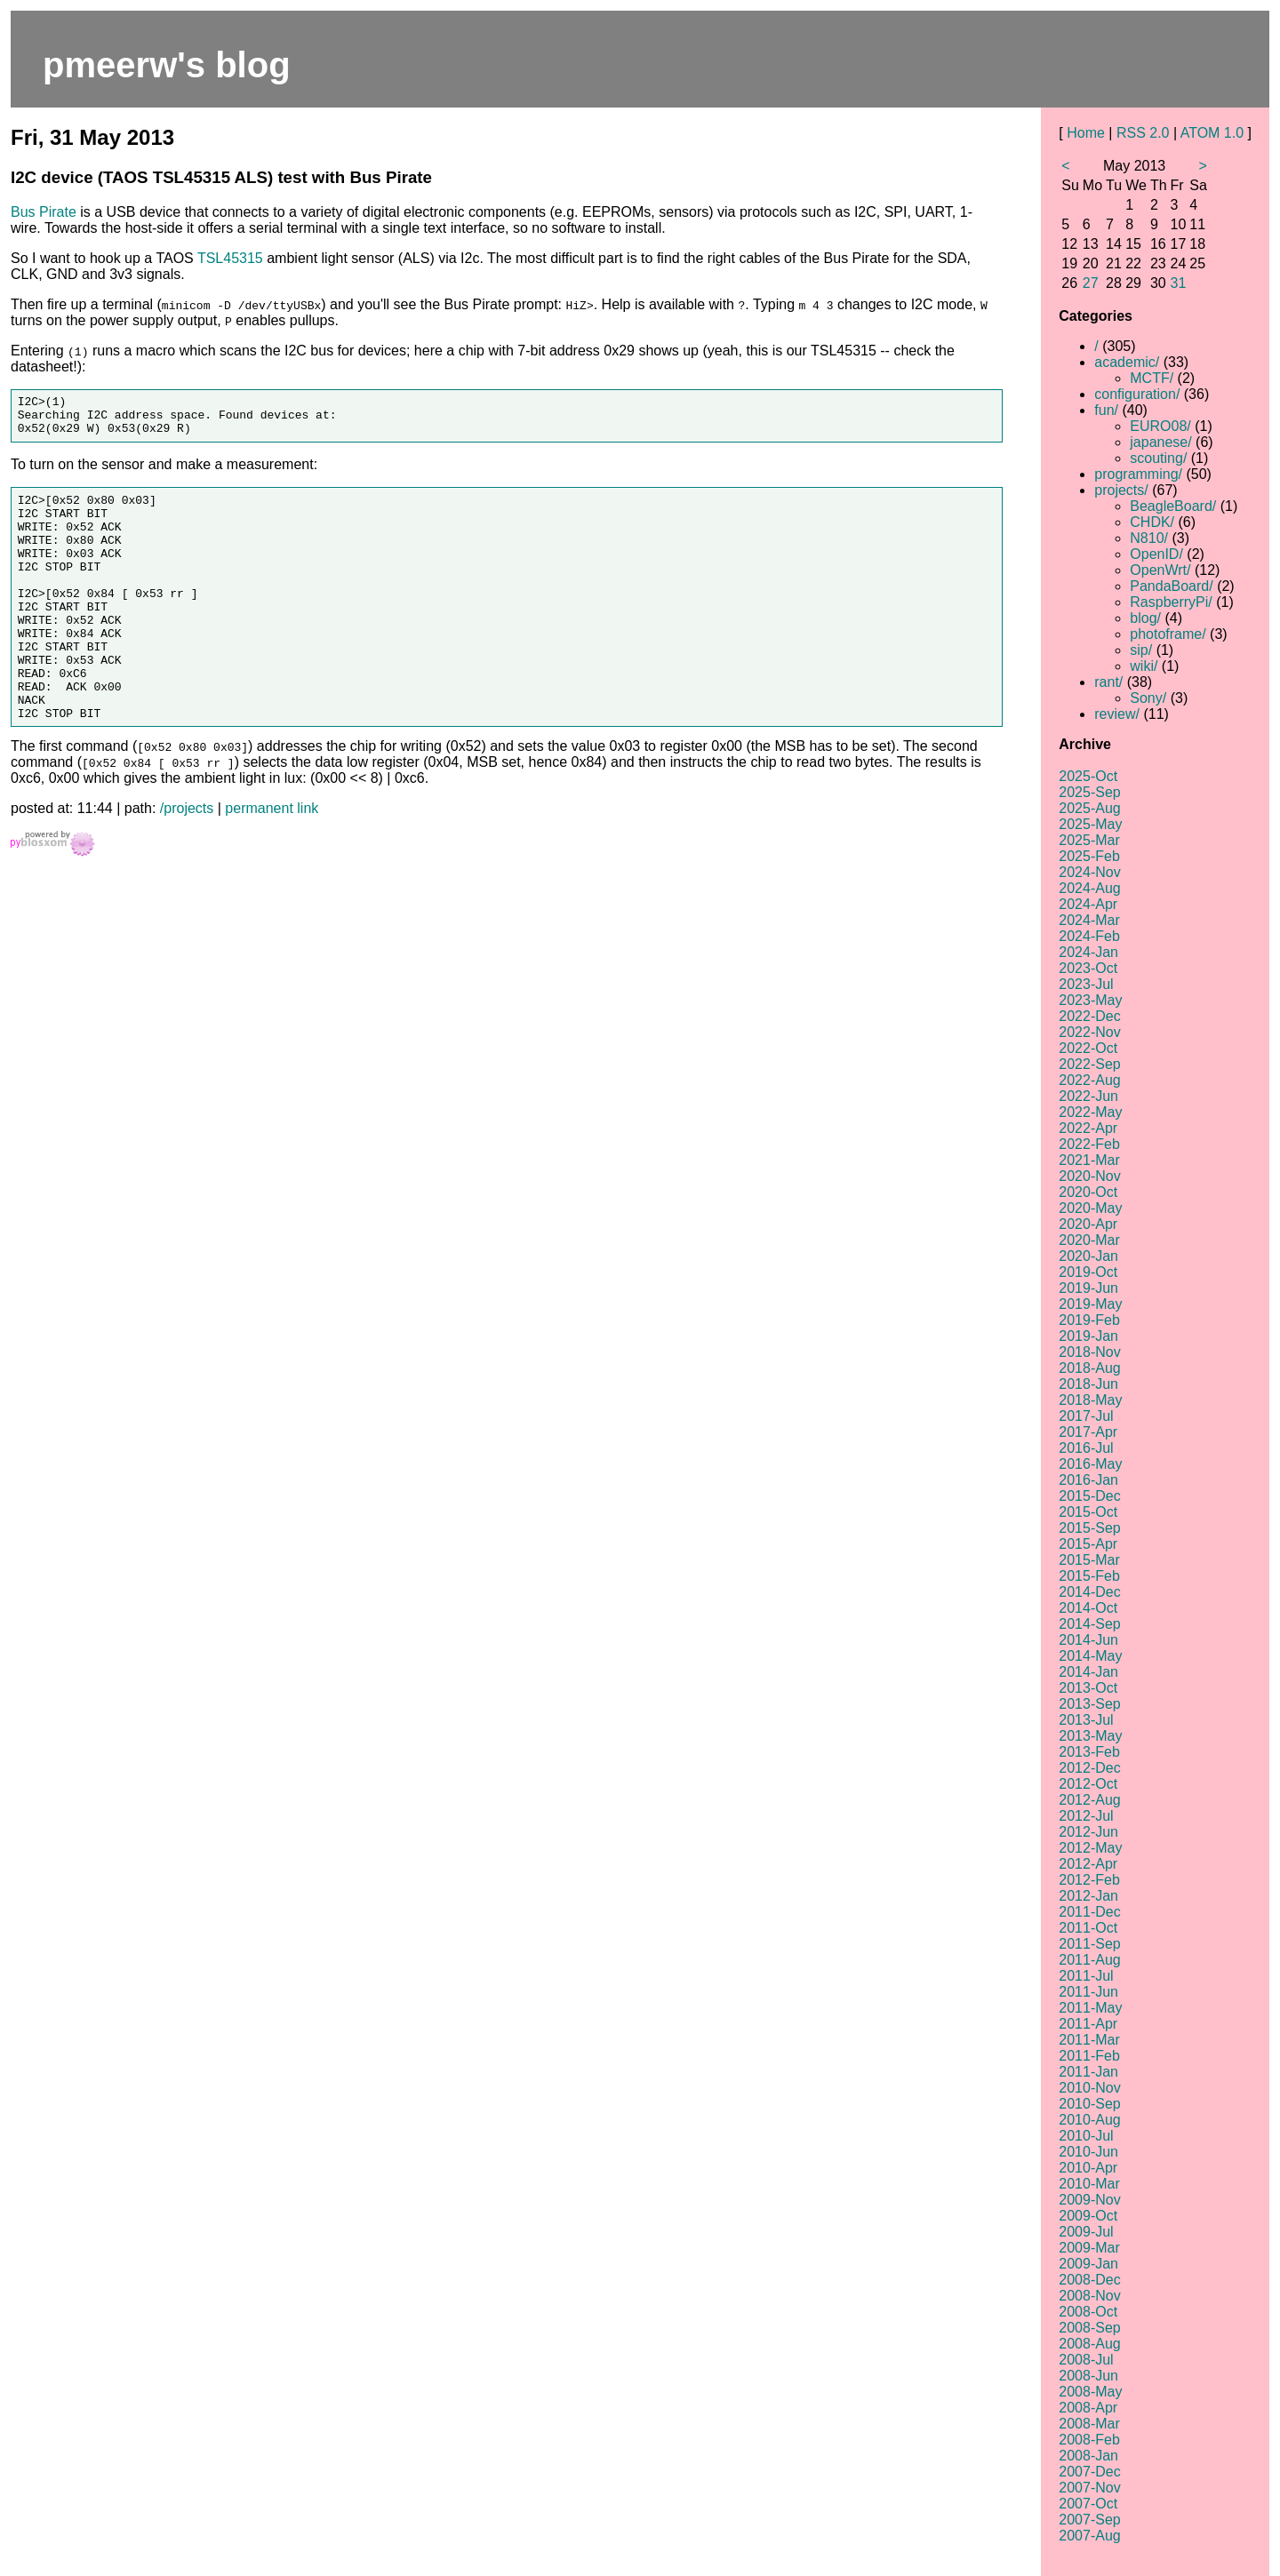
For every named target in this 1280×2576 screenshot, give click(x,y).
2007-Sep (1089, 2519)
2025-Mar (1089, 840)
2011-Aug (1089, 1959)
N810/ (1149, 538)
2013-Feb (1089, 1751)
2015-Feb (1089, 1575)
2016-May (1090, 1463)
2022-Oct (1088, 1048)
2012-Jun (1088, 1831)
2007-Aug (1089, 2535)
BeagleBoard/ (1173, 506)
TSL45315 (230, 258)
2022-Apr (1088, 1128)
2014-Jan (1088, 1671)
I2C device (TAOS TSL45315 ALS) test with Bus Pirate (221, 177)
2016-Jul (1086, 1447)
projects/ (1121, 490)
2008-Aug (1089, 2343)
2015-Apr (1088, 1543)
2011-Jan (1088, 2071)
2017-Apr (1088, 1432)
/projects (186, 861)
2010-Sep (1089, 2103)
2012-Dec (1089, 1767)
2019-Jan (1088, 1336)
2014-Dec (1089, 1591)
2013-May (1090, 1735)
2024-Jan (1088, 952)
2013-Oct (1088, 1687)
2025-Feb (1089, 856)
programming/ (1138, 474)
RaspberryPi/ (1171, 602)
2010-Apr (1088, 2167)
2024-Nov (1089, 872)
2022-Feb (1089, 1144)
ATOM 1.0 (1212, 132)
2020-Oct (1088, 1192)
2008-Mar (1089, 2423)
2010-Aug (1089, 2119)
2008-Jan (1088, 2455)
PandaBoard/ (1171, 586)
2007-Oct (1088, 2503)
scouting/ (1158, 458)
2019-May (1090, 1304)
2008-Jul (1086, 2359)
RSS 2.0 (1143, 132)
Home (1086, 132)
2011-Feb (1089, 2055)
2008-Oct (1088, 2311)
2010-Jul (1086, 2135)
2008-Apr (1088, 2407)
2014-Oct (1088, 1607)
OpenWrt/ (1160, 570)
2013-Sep (1089, 1703)
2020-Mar (1089, 1240)
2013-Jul (1086, 1719)
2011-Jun (1088, 1991)
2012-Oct (1088, 1783)
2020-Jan (1088, 1256)
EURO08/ (1160, 426)
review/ (1117, 714)
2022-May (1090, 1112)
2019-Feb (1089, 1320)
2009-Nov (1089, 2199)
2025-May (1090, 824)
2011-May (1090, 2007)
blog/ (1145, 618)
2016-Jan (1088, 1479)
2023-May (1090, 1000)
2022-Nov (1089, 1032)
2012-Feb (1089, 1879)
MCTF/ (1151, 378)
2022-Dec (1089, 1016)
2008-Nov (1089, 2295)
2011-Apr (1088, 2023)
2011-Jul (1086, 1975)
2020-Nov (1089, 1176)
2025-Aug (1089, 808)
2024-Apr (1088, 904)
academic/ (1126, 362)
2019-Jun (1088, 1288)
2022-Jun (1088, 1096)
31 (1179, 283)
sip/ (1141, 650)
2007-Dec (1089, 2471)
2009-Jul (1086, 2231)
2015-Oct (1088, 1511)
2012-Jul (1086, 1815)
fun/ (1106, 410)
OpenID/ (1156, 554)
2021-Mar (1089, 1160)
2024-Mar (1089, 920)
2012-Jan (1088, 1895)
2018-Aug (1089, 1368)
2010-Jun (1088, 2151)
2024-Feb (1089, 936)
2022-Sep (1089, 1064)
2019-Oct (1088, 1272)
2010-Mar (1089, 2183)
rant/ (1108, 682)
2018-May (1090, 1400)
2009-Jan (1088, 2263)
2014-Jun (1088, 1639)
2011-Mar (1089, 2039)
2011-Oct (1088, 1927)
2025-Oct (1088, 776)
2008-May (1090, 2391)
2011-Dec (1089, 1911)
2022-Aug (1089, 1080)
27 (1091, 283)
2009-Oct (1088, 2215)
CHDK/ (1152, 522)
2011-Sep (1089, 1943)
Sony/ (1148, 698)
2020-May (1090, 1208)
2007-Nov (1089, 2487)
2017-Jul (1086, 1416)
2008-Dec (1089, 2279)
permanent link (271, 861)
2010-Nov (1089, 2087)
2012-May (1090, 1847)
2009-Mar (1089, 2247)
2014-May (1090, 1655)
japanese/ (1160, 442)
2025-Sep (1089, 792)
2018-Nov (1089, 1352)
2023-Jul (1086, 984)
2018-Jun (1088, 1384)
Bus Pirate (43, 211)
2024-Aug (1089, 888)
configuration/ (1137, 394)
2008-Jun (1088, 2375)
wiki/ (1143, 666)
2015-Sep (1089, 1527)
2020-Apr (1088, 1224)
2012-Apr (1088, 1863)
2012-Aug (1089, 1799)
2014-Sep (1089, 1623)
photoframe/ (1167, 634)
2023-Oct (1088, 968)
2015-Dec (1089, 1495)
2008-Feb (1089, 2439)
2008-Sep (1089, 2327)
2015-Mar (1089, 1559)
